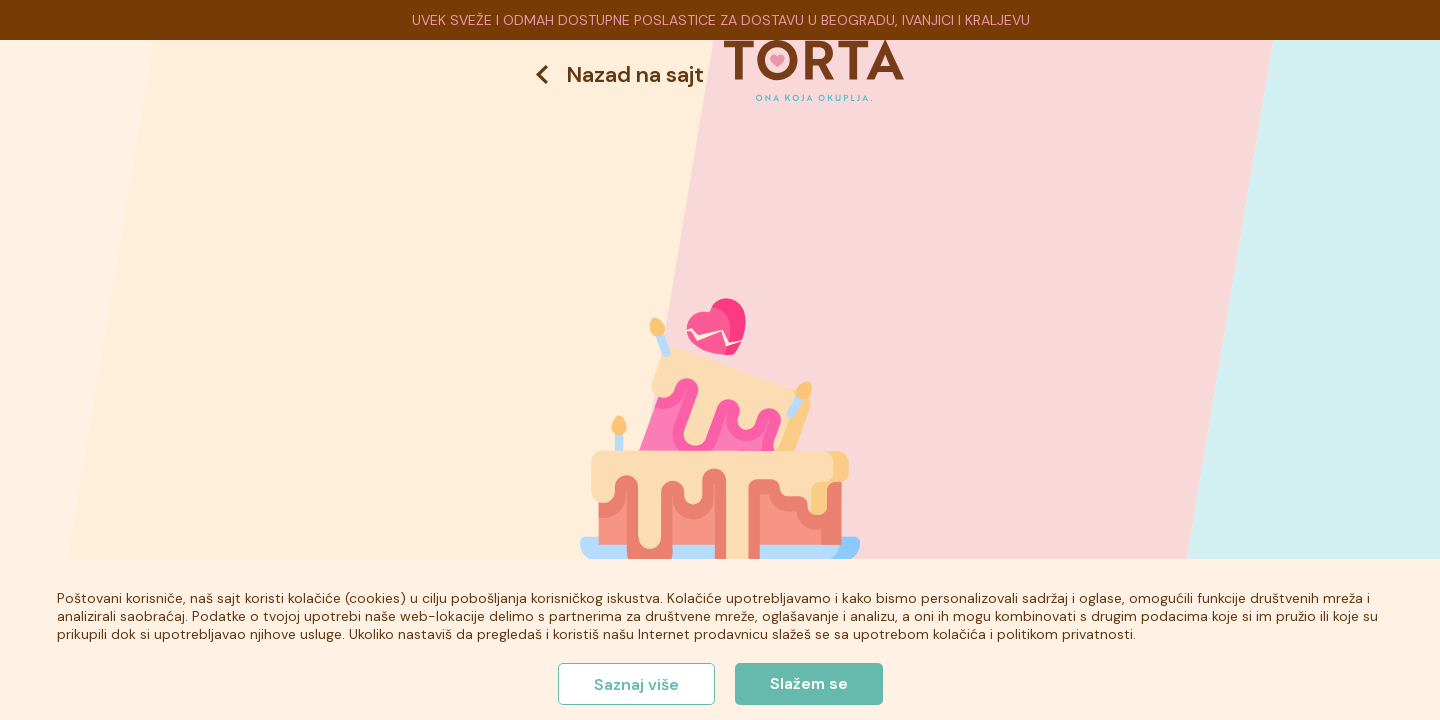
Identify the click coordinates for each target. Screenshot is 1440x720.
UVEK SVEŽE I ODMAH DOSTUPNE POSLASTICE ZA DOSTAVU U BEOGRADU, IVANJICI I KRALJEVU (721, 20)
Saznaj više (636, 684)
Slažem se (809, 683)
